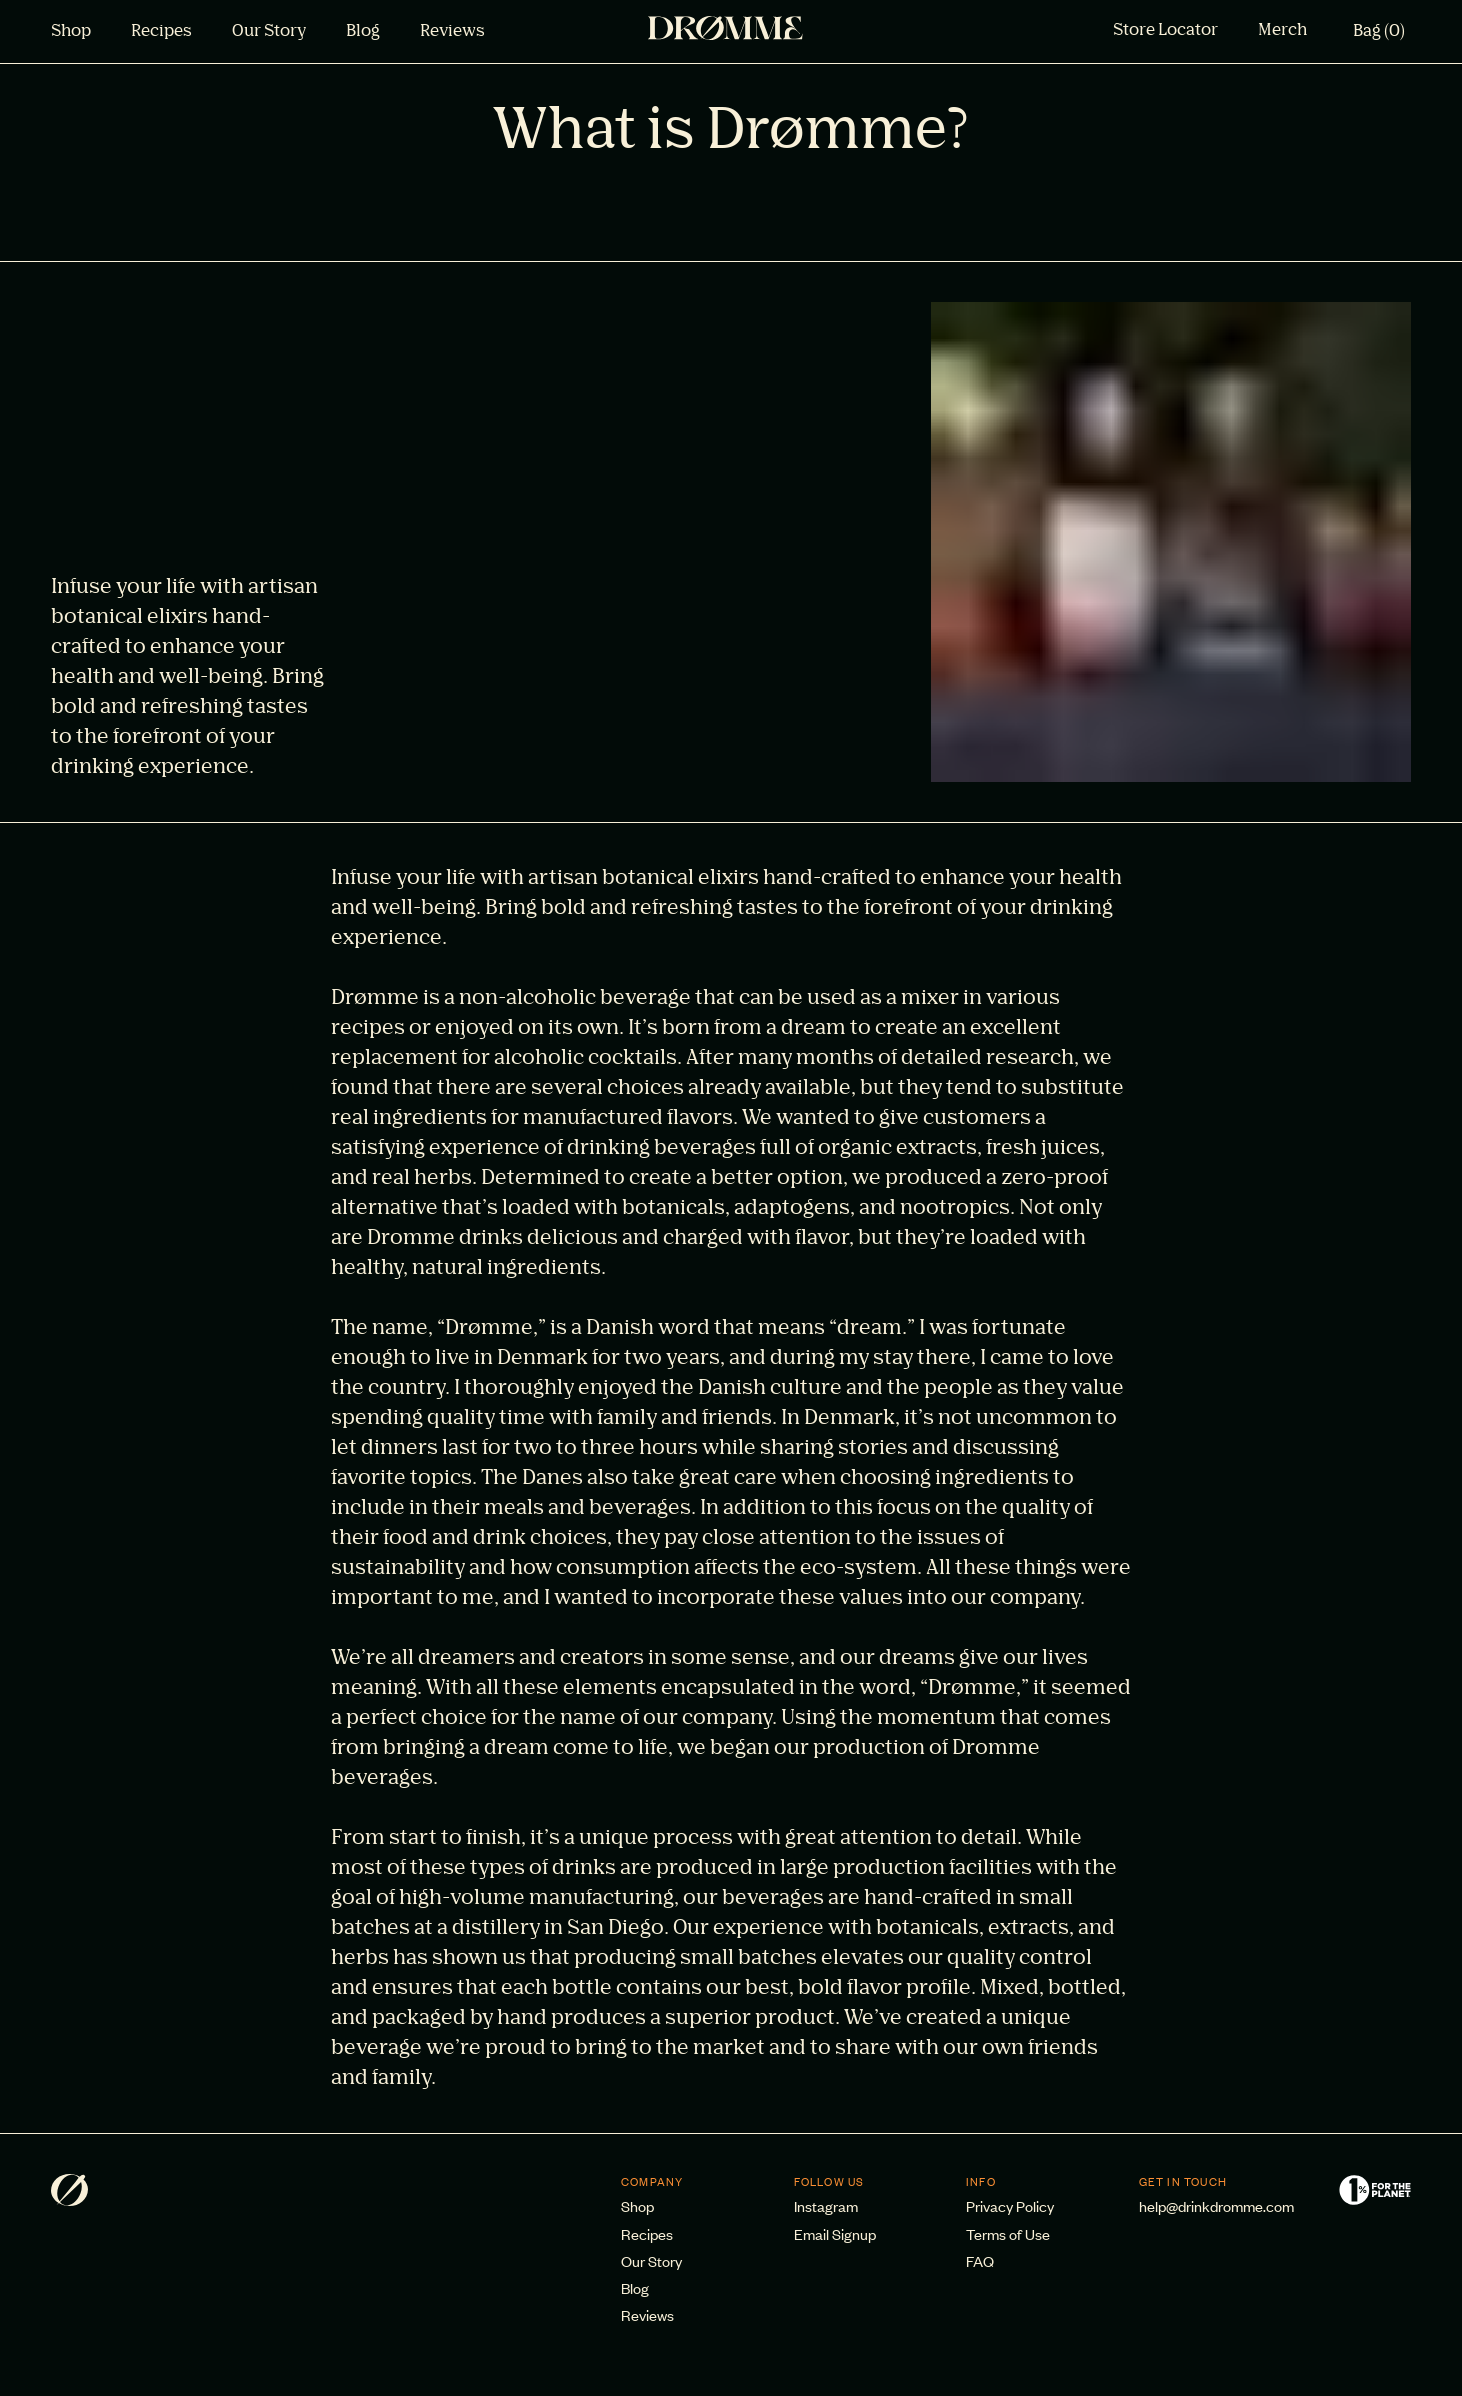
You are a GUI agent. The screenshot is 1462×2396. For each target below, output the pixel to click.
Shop (71, 32)
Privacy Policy (1010, 2205)
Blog (363, 32)
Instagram (826, 2205)
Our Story (269, 32)
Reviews (452, 32)
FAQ (980, 2260)
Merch (1282, 31)
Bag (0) (1379, 32)
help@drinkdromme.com (1216, 2205)
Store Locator (1165, 31)
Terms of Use (1008, 2233)
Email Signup (835, 2233)
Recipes (161, 32)
